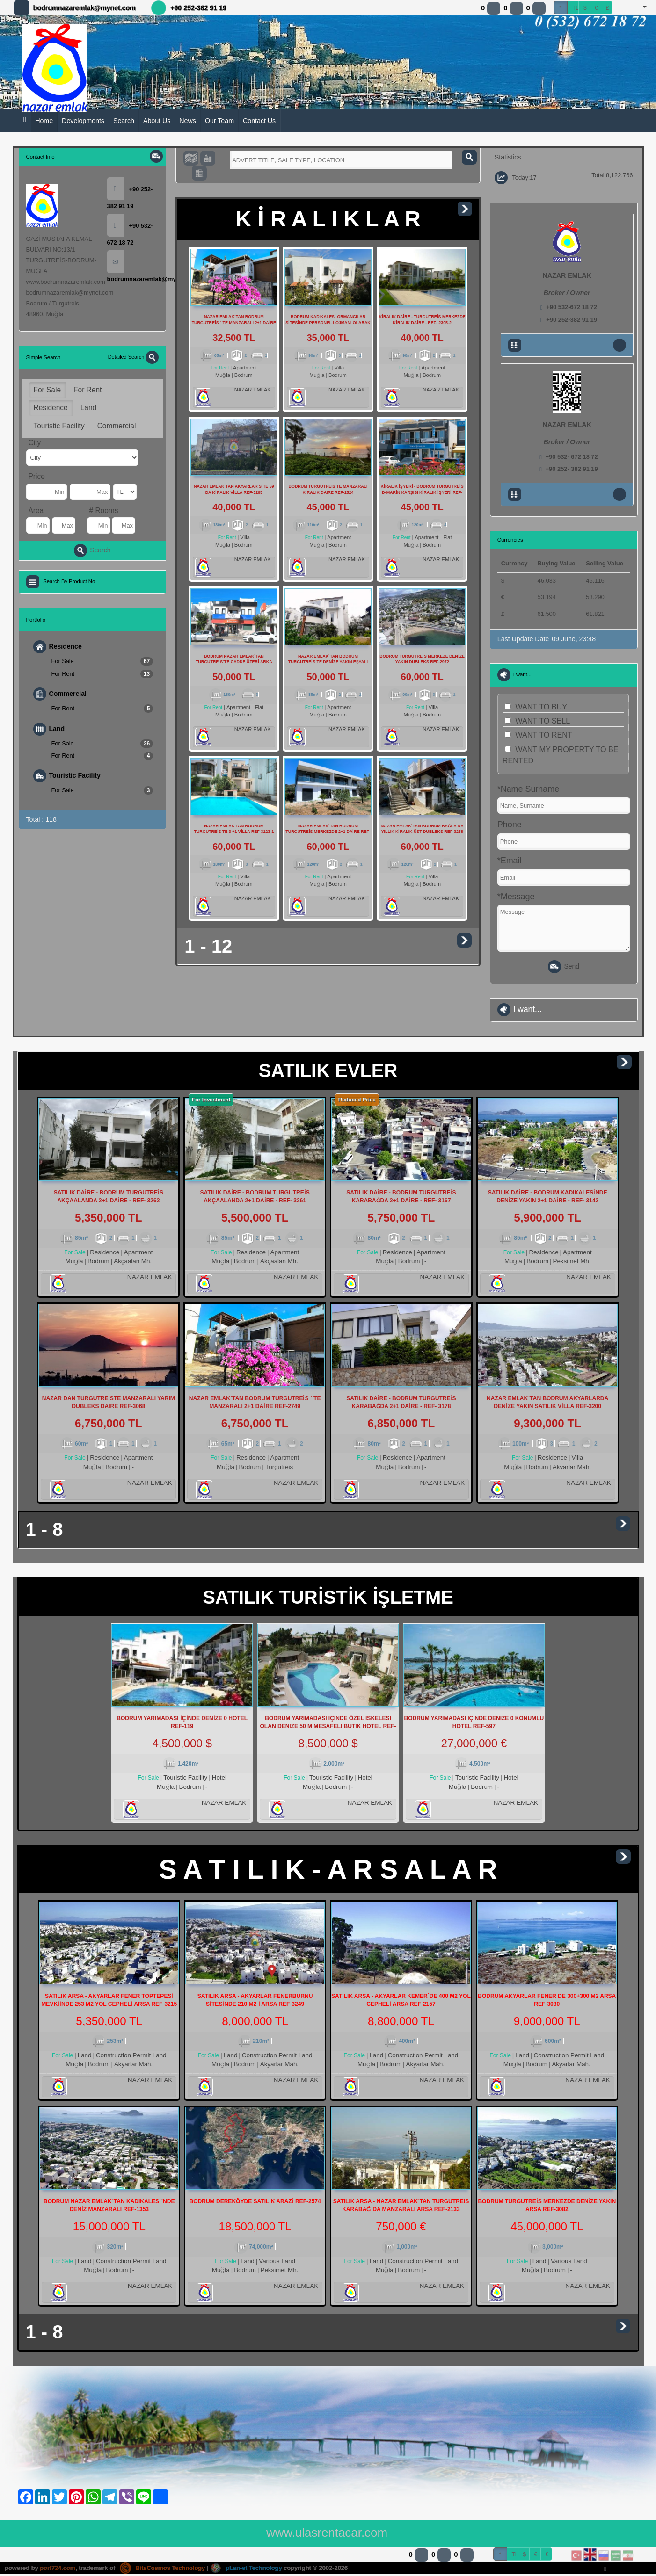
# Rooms (103, 510)
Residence (51, 408)
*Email (509, 860)
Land (88, 408)
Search (123, 120)
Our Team (219, 120)
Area (36, 510)
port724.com (58, 2569)
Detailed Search (133, 357)
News (187, 120)
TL (575, 8)
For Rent (87, 390)
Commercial (116, 426)
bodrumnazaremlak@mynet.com (84, 8)
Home (44, 120)
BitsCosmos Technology (163, 2569)
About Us (156, 120)
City (35, 443)
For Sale (47, 390)
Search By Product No (69, 581)
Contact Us (259, 120)
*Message (516, 896)
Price (37, 476)
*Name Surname (528, 789)
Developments (83, 120)
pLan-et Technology (247, 2569)
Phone (509, 824)
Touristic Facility (59, 426)
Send (563, 966)
